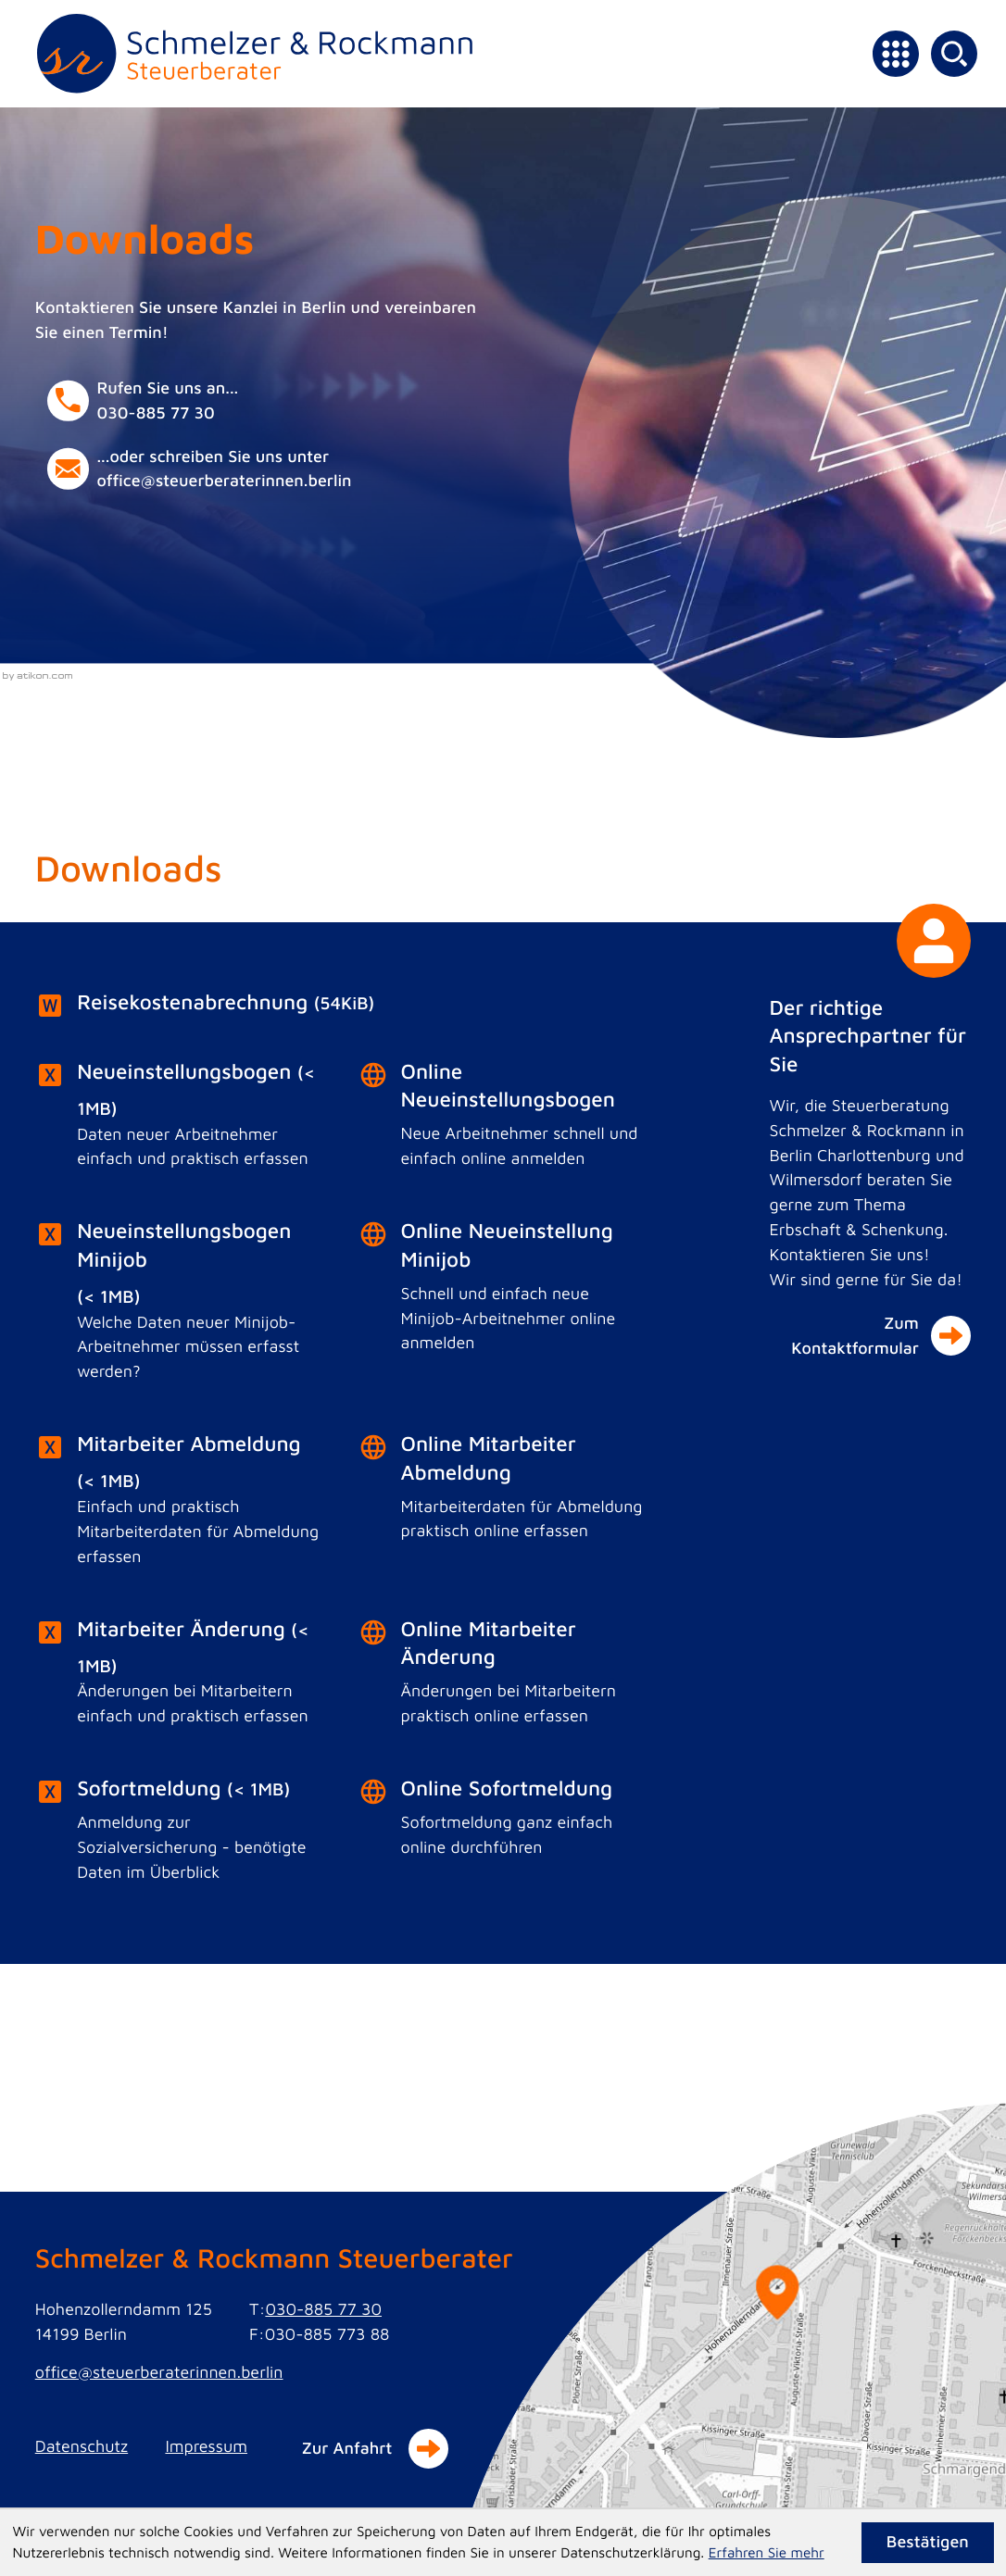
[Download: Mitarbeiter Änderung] (179, 1678)
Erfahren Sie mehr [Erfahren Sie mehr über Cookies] (766, 2553)
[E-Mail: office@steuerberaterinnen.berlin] (235, 469)
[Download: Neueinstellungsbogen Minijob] (179, 1307)
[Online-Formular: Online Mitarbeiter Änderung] (503, 1677)
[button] (235, 400)
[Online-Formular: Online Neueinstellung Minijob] (503, 1293)
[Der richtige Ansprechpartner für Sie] (870, 1172)
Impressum (206, 2446)
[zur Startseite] (254, 53)
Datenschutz (81, 2446)
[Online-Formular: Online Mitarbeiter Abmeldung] (503, 1492)
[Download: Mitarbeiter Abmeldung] (179, 1505)
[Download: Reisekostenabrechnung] (341, 1006)
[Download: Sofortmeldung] (179, 1835)
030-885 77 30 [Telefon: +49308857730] (323, 2309)
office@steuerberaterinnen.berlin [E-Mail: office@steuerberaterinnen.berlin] (159, 2372)
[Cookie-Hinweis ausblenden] (927, 2542)
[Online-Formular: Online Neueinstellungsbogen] (503, 1120)
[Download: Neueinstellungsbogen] (179, 1121)
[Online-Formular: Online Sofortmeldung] (503, 1823)
